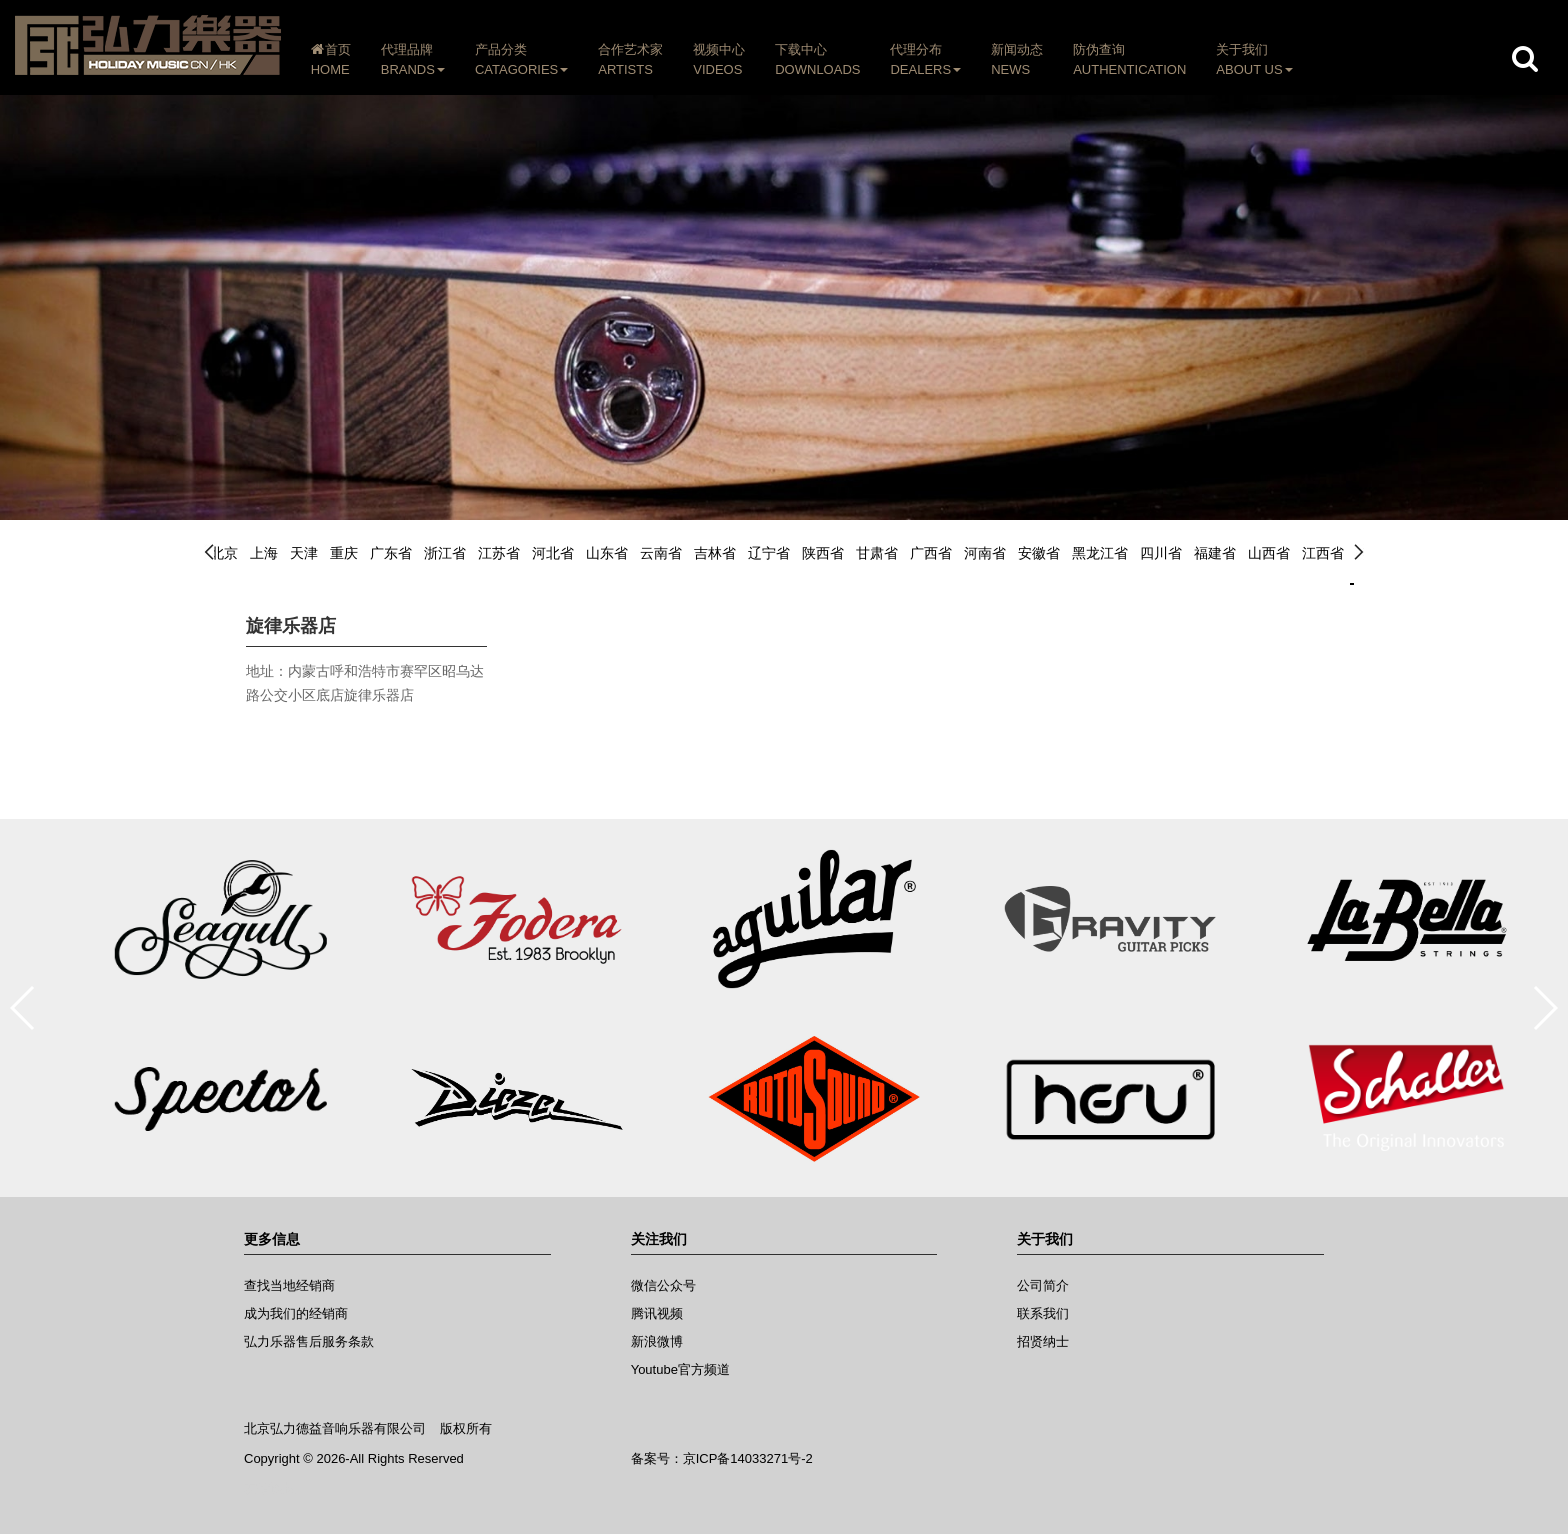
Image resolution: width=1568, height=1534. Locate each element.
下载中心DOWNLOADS (818, 59)
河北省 (553, 553)
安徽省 (1039, 553)
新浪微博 (657, 1341)
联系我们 (1043, 1313)
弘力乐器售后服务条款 (309, 1341)
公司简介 (1043, 1285)
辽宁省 (769, 553)
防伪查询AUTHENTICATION (1129, 59)
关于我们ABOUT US (1255, 59)
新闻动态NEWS (1017, 59)
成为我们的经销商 (296, 1313)
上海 (264, 553)
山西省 (1269, 553)
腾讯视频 (657, 1313)
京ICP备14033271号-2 (748, 1458)
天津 (304, 553)
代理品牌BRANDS (413, 59)
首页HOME (331, 59)
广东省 (391, 553)
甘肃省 (877, 553)
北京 (224, 553)
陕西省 (823, 553)
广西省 (931, 553)
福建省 (1215, 553)
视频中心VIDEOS (720, 59)
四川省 (1161, 553)
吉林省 (715, 553)
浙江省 (445, 553)
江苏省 (499, 553)
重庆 (344, 553)
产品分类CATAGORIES (521, 59)
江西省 (1323, 553)
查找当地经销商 (289, 1285)
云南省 (661, 553)
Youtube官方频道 (680, 1369)
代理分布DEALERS (926, 59)
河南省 (985, 553)
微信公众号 (663, 1285)
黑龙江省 (1100, 553)
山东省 (607, 553)
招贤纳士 (1043, 1341)
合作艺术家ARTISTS (631, 59)
